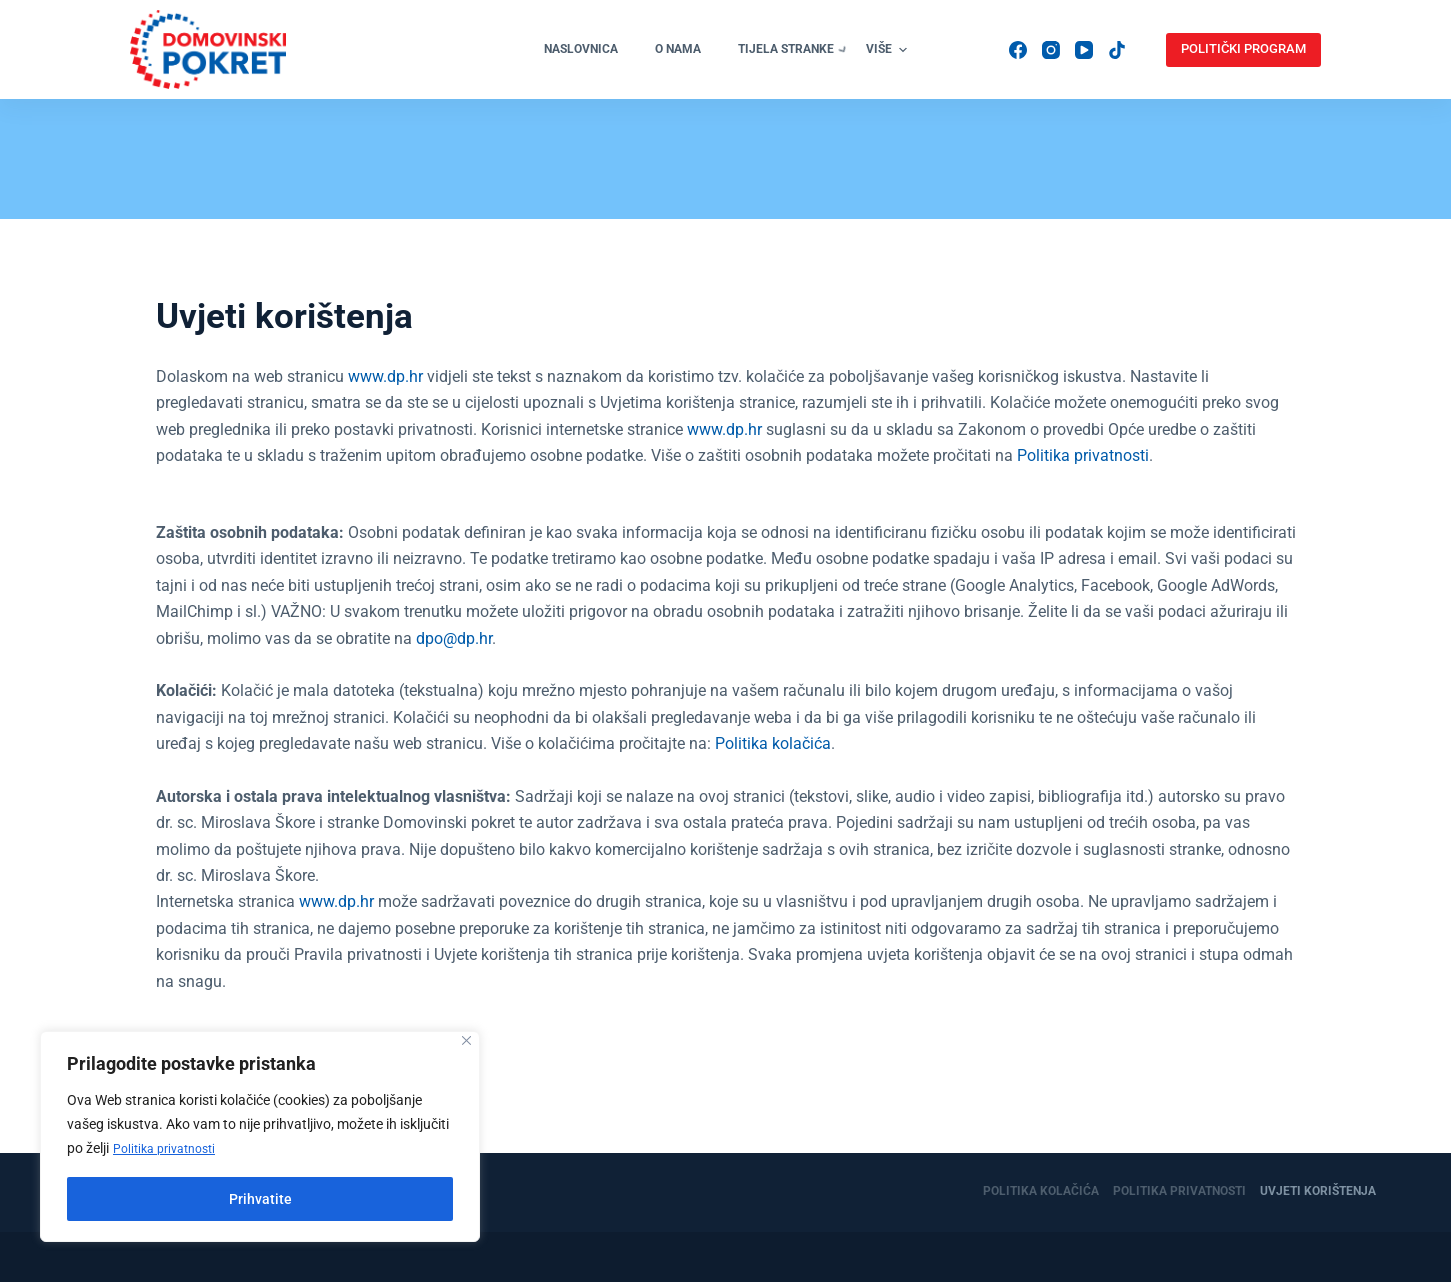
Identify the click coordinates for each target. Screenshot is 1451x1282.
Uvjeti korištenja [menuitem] (1318, 1192)
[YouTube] (1168, 95)
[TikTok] (1168, 128)
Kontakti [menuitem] (1100, 78)
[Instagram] (1168, 62)
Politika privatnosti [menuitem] (1179, 1192)
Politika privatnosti (171, 1149)
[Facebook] (1168, 29)
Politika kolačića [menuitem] (1041, 1192)
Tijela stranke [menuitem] (574, 79)
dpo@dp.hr (454, 696)
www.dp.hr (385, 434)
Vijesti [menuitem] (809, 78)
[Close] (466, 1041)
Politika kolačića (773, 801)
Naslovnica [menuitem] (359, 78)
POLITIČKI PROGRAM (1275, 78)
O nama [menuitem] (456, 78)
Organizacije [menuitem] (707, 78)
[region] (260, 1137)
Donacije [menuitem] (1006, 78)
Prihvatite (260, 1199)
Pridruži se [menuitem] (904, 78)
